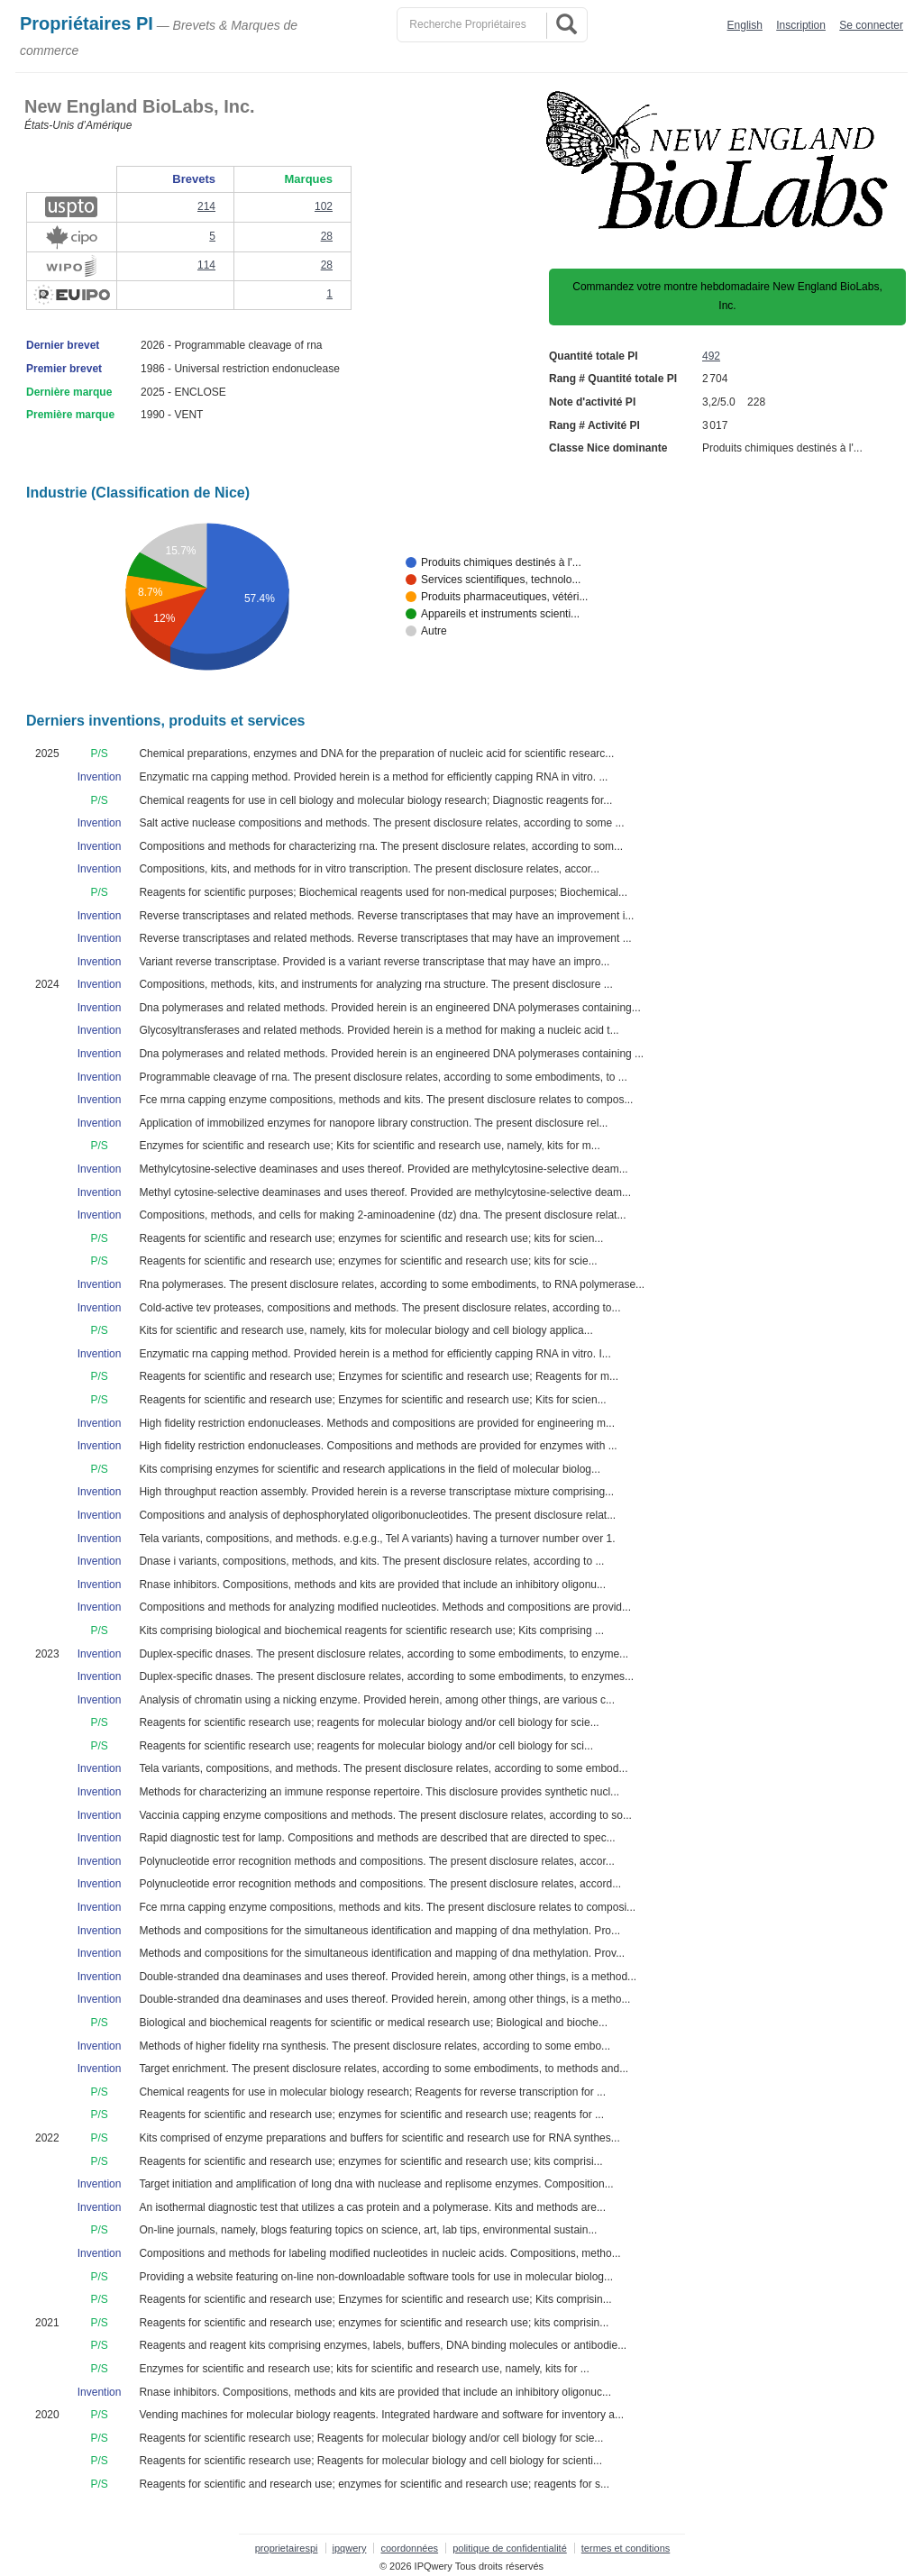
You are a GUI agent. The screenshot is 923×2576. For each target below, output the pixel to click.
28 (327, 236)
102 (324, 206)
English (745, 25)
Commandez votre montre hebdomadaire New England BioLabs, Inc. (727, 296)
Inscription (801, 25)
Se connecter (871, 25)
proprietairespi (286, 2548)
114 (206, 265)
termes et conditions (625, 2548)
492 (711, 356)
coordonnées (409, 2548)
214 (206, 206)
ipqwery (350, 2548)
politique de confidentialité (509, 2548)
